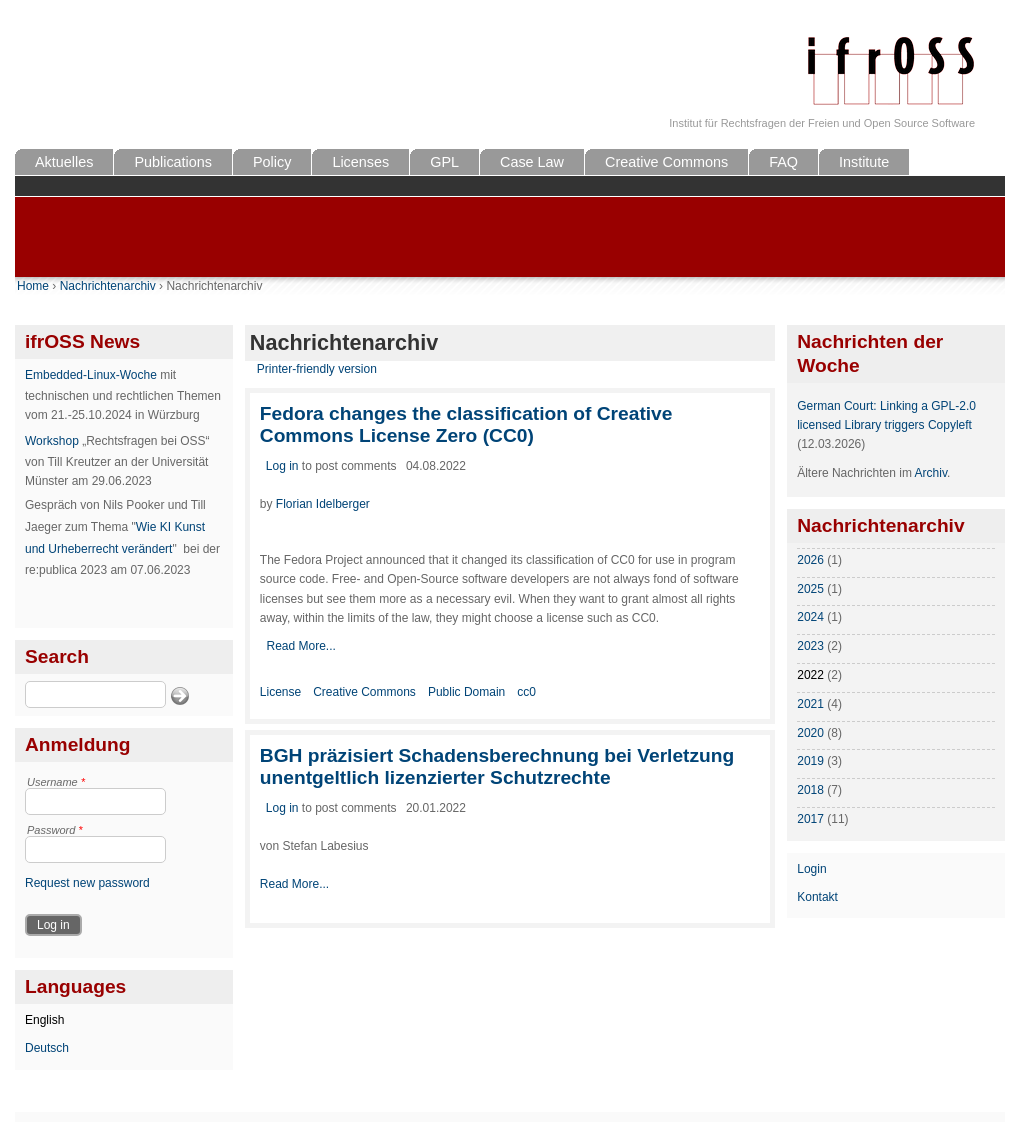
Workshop (52, 441)
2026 (810, 560)
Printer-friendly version (317, 369)
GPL (444, 162)
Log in (282, 466)
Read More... (300, 646)
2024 (810, 617)
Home (33, 286)
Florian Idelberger (323, 504)
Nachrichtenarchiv (108, 286)
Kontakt (817, 897)
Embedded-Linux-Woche (91, 375)
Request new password (87, 883)
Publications (173, 162)
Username (56, 782)
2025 (810, 589)
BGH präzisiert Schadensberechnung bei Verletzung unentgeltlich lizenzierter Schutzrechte (497, 766)
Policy (272, 162)
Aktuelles (64, 162)
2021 (810, 704)
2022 (810, 675)
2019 (810, 761)
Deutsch (47, 1048)
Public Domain (466, 692)
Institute (864, 162)
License (280, 692)
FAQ (783, 162)
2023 (810, 646)
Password (55, 830)
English (44, 1020)
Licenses (360, 162)
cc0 (526, 692)
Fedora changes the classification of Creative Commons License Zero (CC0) (466, 424)
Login (811, 869)
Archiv (931, 473)
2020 (810, 733)
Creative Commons (666, 162)
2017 (810, 819)
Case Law (532, 162)
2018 (810, 790)
